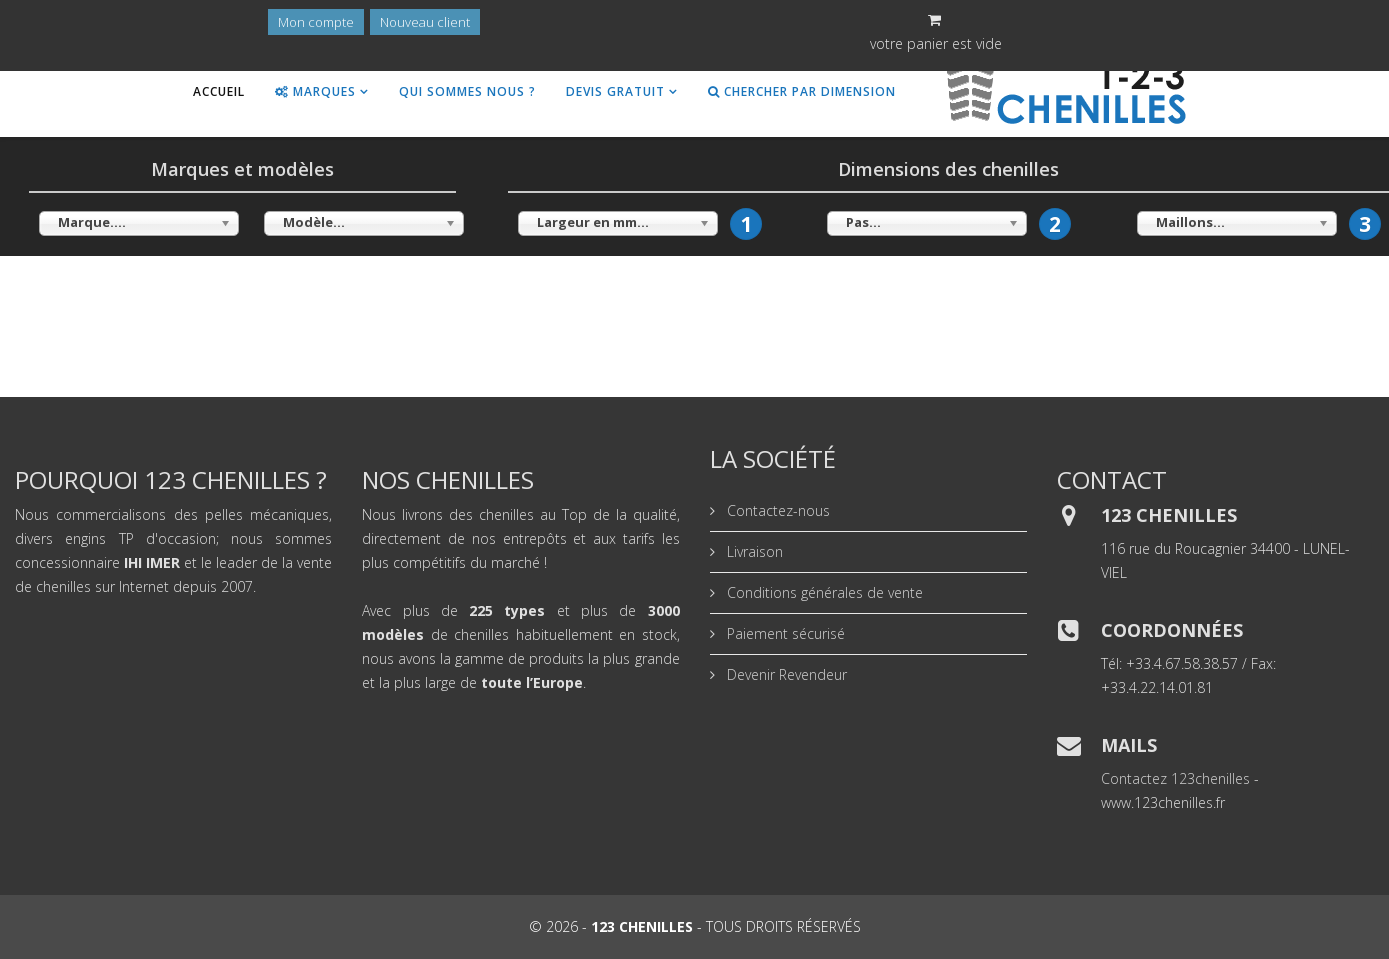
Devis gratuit (615, 91)
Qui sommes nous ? (467, 91)
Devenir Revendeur (785, 674)
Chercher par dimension (802, 91)
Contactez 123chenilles (1175, 778)
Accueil (219, 91)
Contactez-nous (776, 510)
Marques (315, 91)
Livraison (753, 551)
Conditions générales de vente (823, 592)
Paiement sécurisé (784, 633)
